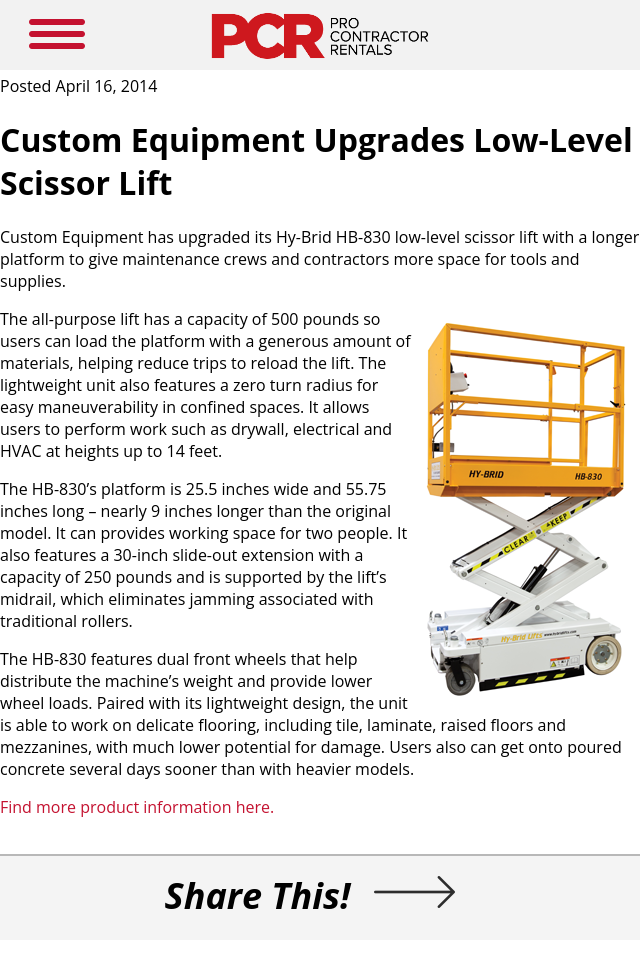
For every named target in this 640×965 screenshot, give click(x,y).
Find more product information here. (137, 807)
